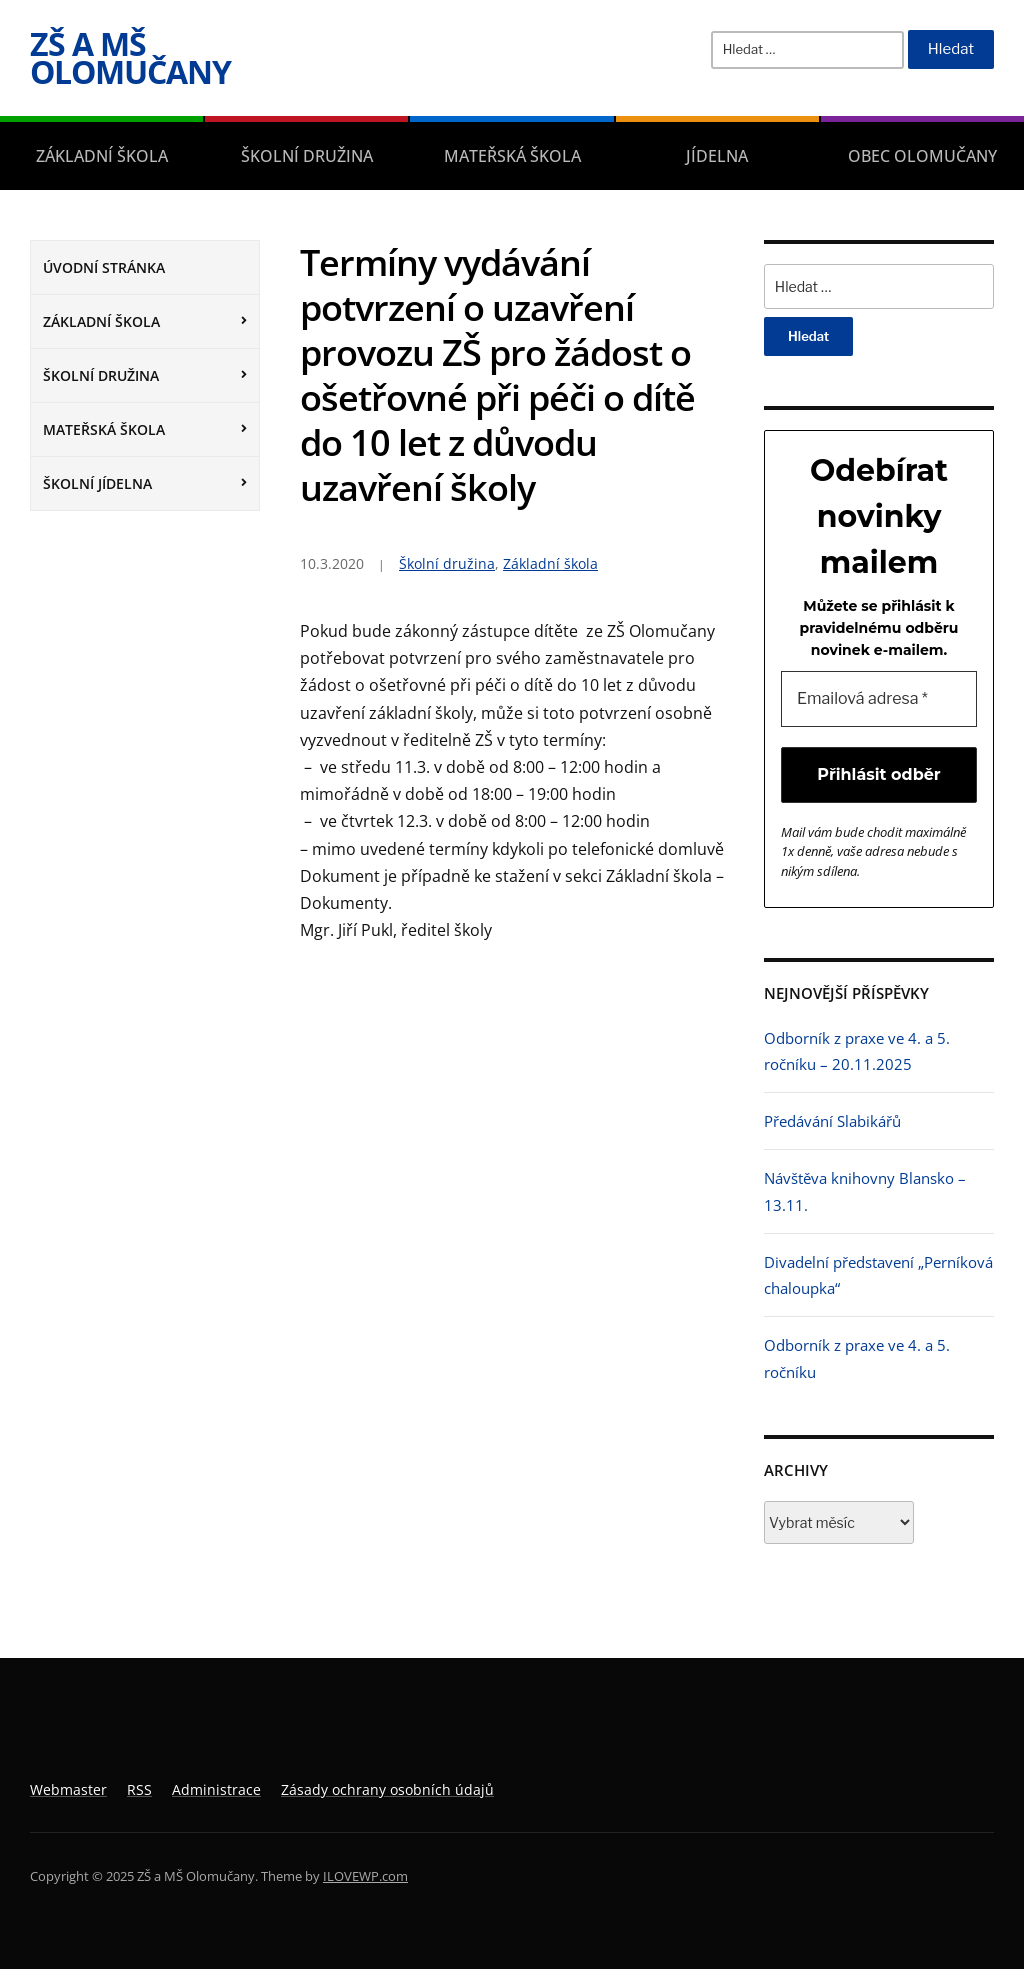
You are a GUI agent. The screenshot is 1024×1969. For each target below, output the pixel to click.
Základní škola (102, 156)
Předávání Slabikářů (832, 1121)
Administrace (216, 1789)
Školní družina (307, 156)
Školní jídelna (97, 483)
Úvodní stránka (104, 267)
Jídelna (717, 156)
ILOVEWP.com (365, 1876)
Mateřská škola (512, 156)
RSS (139, 1789)
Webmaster (68, 1789)
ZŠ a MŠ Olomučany (130, 57)
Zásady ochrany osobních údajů (387, 1789)
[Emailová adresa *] (879, 699)
